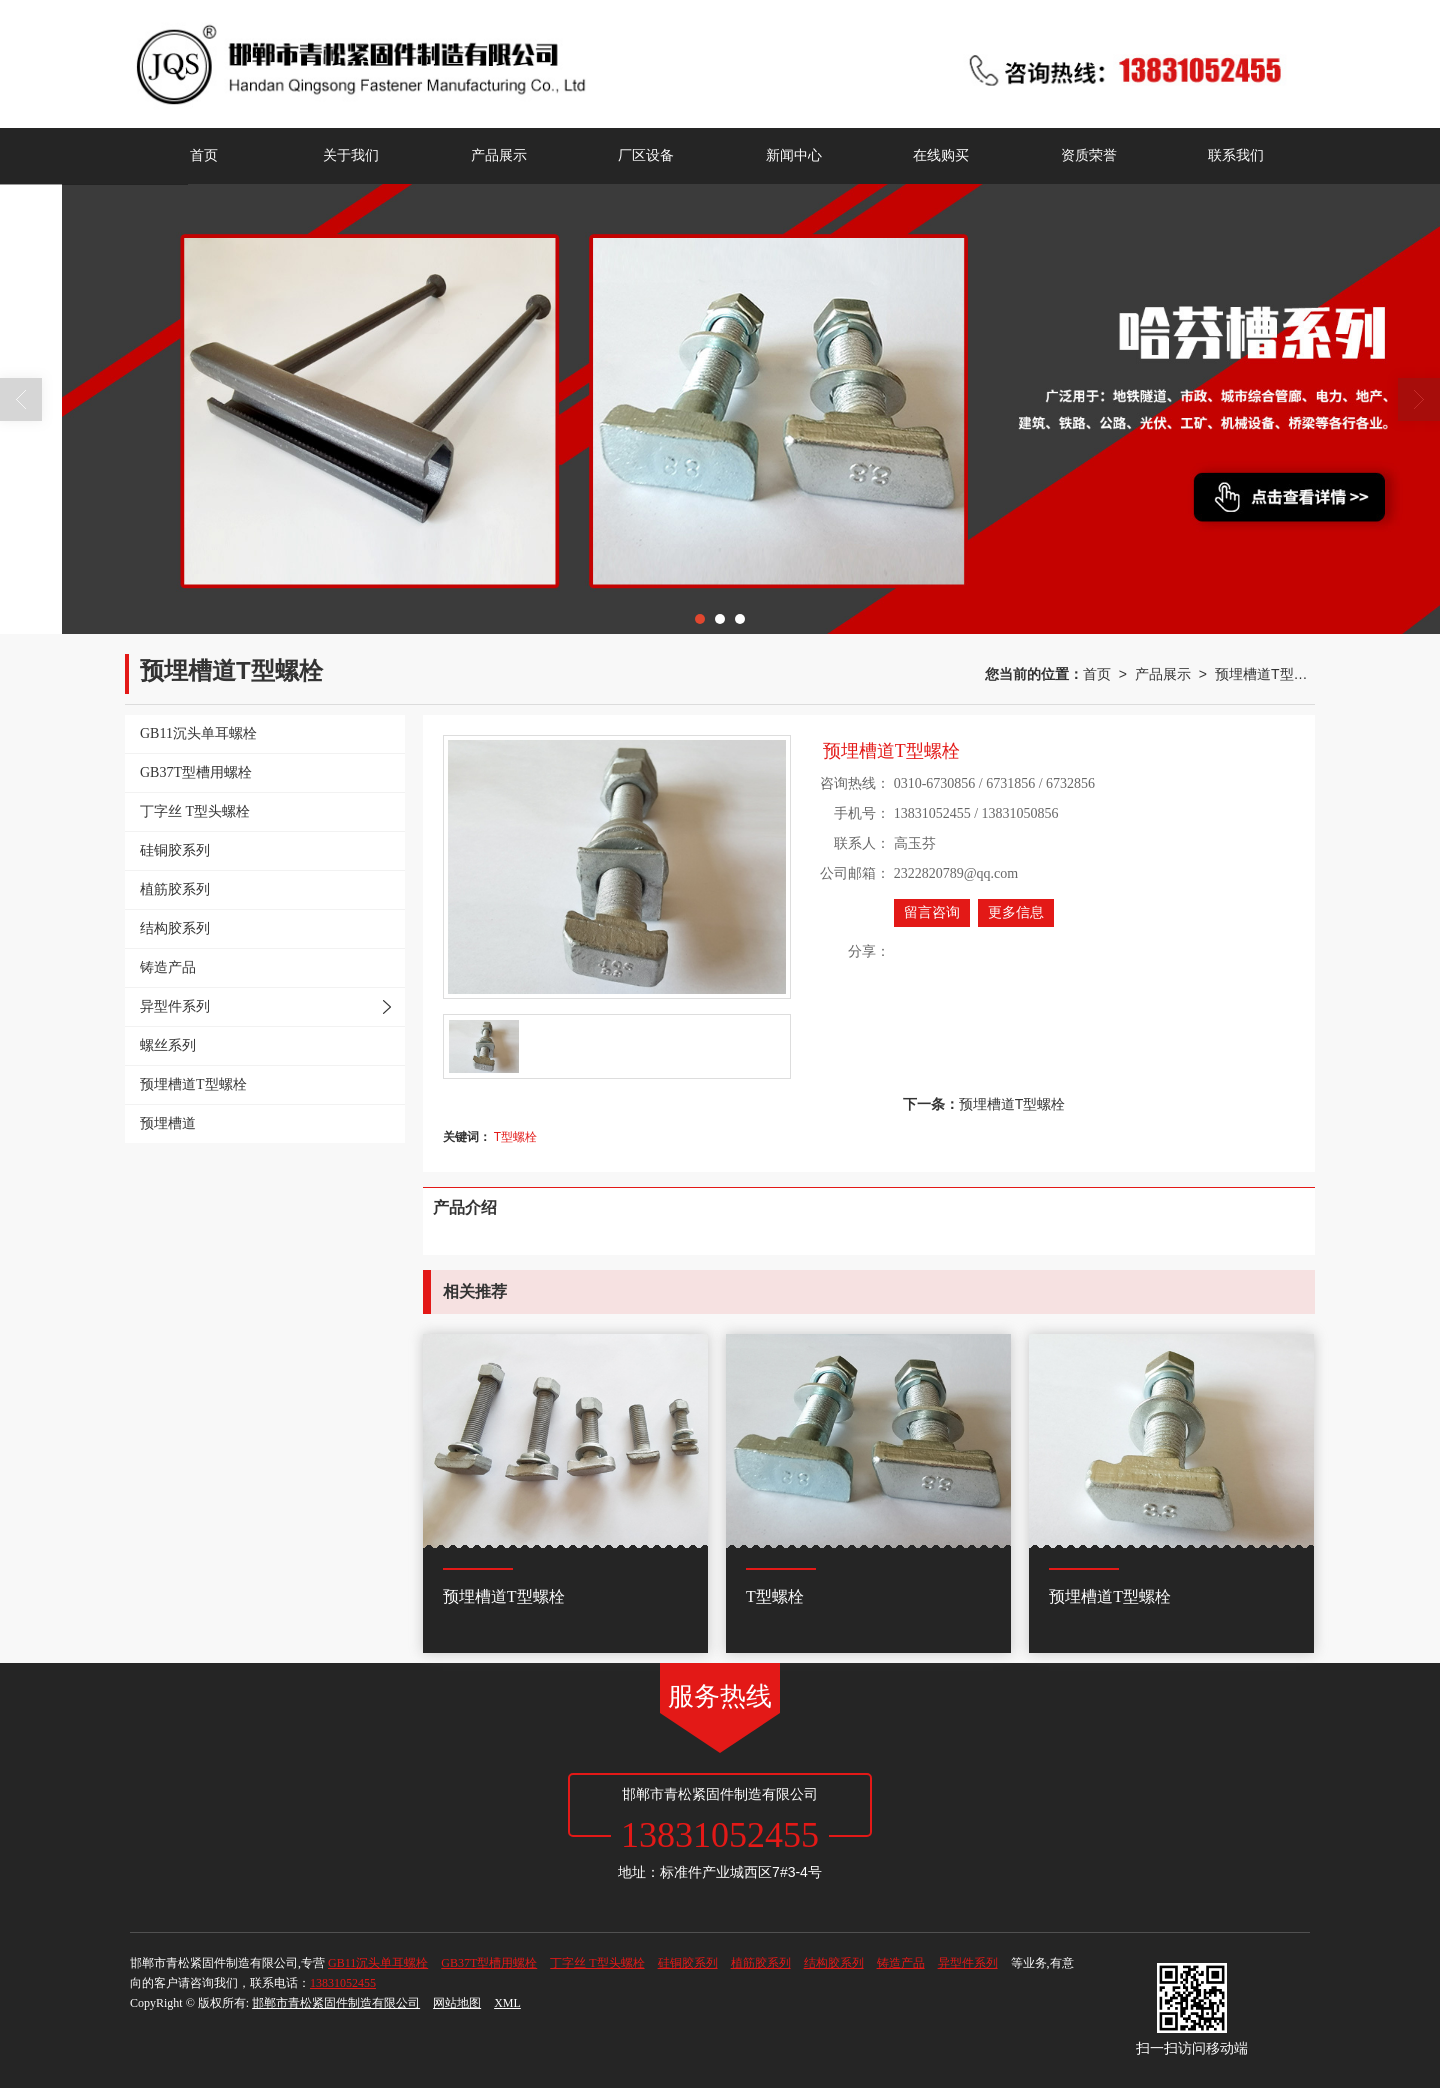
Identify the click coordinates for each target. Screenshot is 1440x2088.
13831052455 (343, 1983)
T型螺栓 (515, 1137)
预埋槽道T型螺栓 (1265, 674)
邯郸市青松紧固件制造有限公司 (336, 2003)
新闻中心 (794, 155)
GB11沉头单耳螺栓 (378, 1963)
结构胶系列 (834, 1963)
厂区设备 (646, 155)
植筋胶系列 (761, 1963)
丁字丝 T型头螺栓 (597, 1963)
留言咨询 (932, 912)
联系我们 (1236, 155)
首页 (204, 155)
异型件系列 (968, 1963)
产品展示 (499, 155)
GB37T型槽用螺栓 (489, 1963)
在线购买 (941, 155)
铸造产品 (901, 1963)
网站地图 (457, 2003)
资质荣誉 (1089, 155)
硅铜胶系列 (688, 1963)
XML (507, 2003)
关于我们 (351, 155)
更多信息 (1016, 912)
